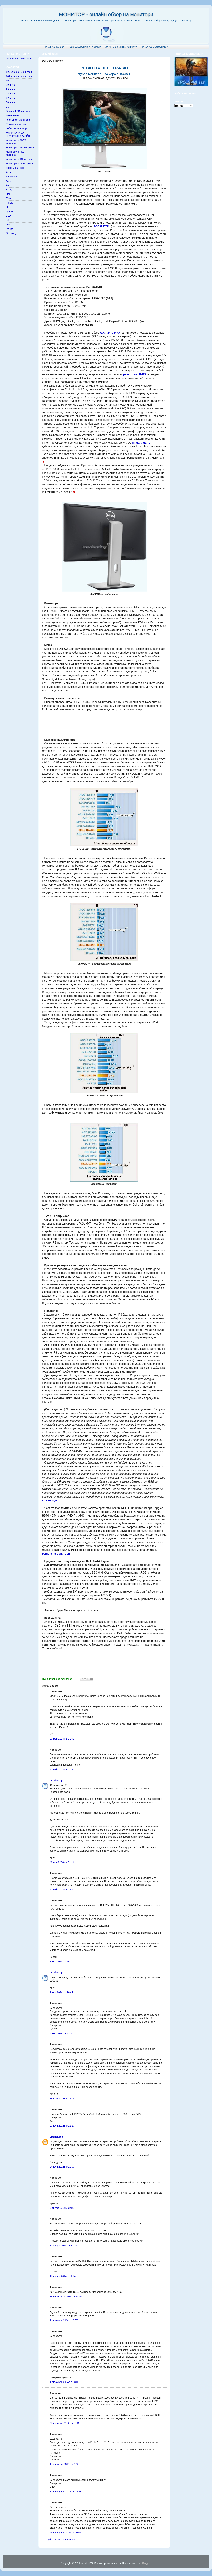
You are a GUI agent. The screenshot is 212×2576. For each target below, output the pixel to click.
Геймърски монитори (18, 119)
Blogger (146, 2563)
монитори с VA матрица (19, 163)
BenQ (9, 189)
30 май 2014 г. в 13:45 (62, 1889)
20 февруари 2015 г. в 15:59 (65, 2491)
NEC (8, 224)
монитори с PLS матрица (15, 153)
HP (7, 207)
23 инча (10, 89)
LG (7, 220)
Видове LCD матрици (18, 111)
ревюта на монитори (56, 1553)
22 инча (10, 84)
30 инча (10, 102)
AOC (8, 180)
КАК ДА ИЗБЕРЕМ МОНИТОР (155, 47)
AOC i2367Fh (101, 226)
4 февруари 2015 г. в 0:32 (64, 2464)
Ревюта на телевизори (19, 58)
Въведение (12, 115)
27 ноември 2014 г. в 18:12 (65, 2423)
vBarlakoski (57, 2136)
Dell (8, 194)
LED (8, 215)
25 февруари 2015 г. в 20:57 (65, 2532)
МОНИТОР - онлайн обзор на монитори (106, 14)
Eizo (8, 198)
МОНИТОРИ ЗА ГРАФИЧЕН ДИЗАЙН (18, 134)
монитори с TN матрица (19, 159)
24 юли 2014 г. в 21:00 (62, 2166)
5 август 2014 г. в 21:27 (63, 2207)
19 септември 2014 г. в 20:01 (66, 2296)
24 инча (10, 93)
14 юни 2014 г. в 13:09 (62, 2098)
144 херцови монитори (19, 76)
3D (7, 106)
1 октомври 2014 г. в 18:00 (64, 2382)
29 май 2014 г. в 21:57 (62, 1738)
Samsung (11, 233)
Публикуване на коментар (61, 2539)
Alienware (11, 176)
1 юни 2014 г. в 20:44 (61, 1992)
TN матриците (141, 442)
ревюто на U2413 (134, 374)
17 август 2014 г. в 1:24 (63, 2276)
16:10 (9, 80)
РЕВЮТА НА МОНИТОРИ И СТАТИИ (85, 47)
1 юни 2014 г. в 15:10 (61, 1961)
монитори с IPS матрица (20, 147)
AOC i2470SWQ (110, 332)
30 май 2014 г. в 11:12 (62, 1862)
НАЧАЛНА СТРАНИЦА (54, 47)
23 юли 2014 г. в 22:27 (62, 2125)
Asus (8, 185)
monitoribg (56, 1780)
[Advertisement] (104, 722)
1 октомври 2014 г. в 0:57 (64, 2320)
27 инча (10, 98)
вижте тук (49, 1500)
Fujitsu (9, 202)
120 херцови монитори (19, 71)
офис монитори (15, 167)
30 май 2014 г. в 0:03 (61, 1769)
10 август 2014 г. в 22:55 (63, 2245)
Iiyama (9, 211)
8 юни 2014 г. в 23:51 (61, 2033)
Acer (8, 172)
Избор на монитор (16, 128)
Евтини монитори (16, 124)
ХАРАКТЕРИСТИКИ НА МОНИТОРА (121, 47)
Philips (9, 229)
